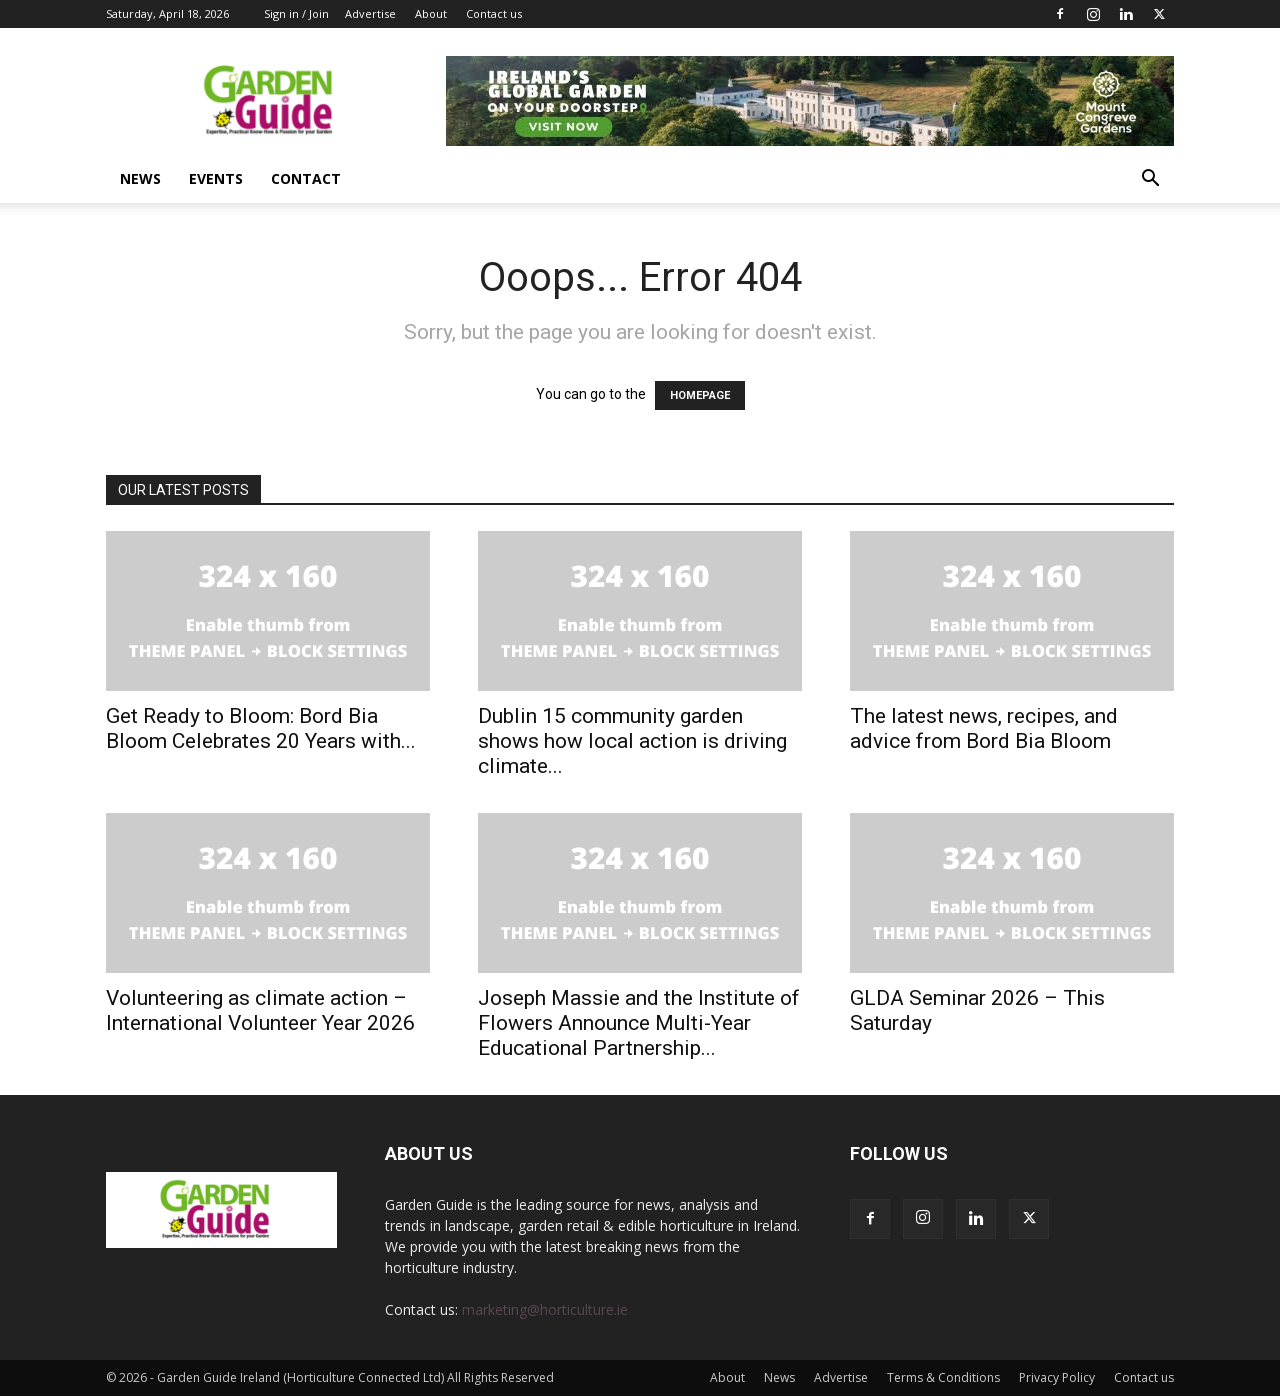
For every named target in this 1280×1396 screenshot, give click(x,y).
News (140, 178)
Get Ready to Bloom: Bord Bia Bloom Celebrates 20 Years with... (261, 728)
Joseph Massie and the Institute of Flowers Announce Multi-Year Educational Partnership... (639, 1023)
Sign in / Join (296, 13)
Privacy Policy (1057, 1377)
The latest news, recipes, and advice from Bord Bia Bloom (984, 728)
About (431, 13)
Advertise (370, 13)
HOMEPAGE (700, 395)
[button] (1150, 180)
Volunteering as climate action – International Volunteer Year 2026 (260, 1010)
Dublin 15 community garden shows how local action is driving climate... (632, 741)
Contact (306, 178)
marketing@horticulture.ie (545, 1309)
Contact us (494, 13)
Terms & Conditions (943, 1377)
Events (216, 178)
